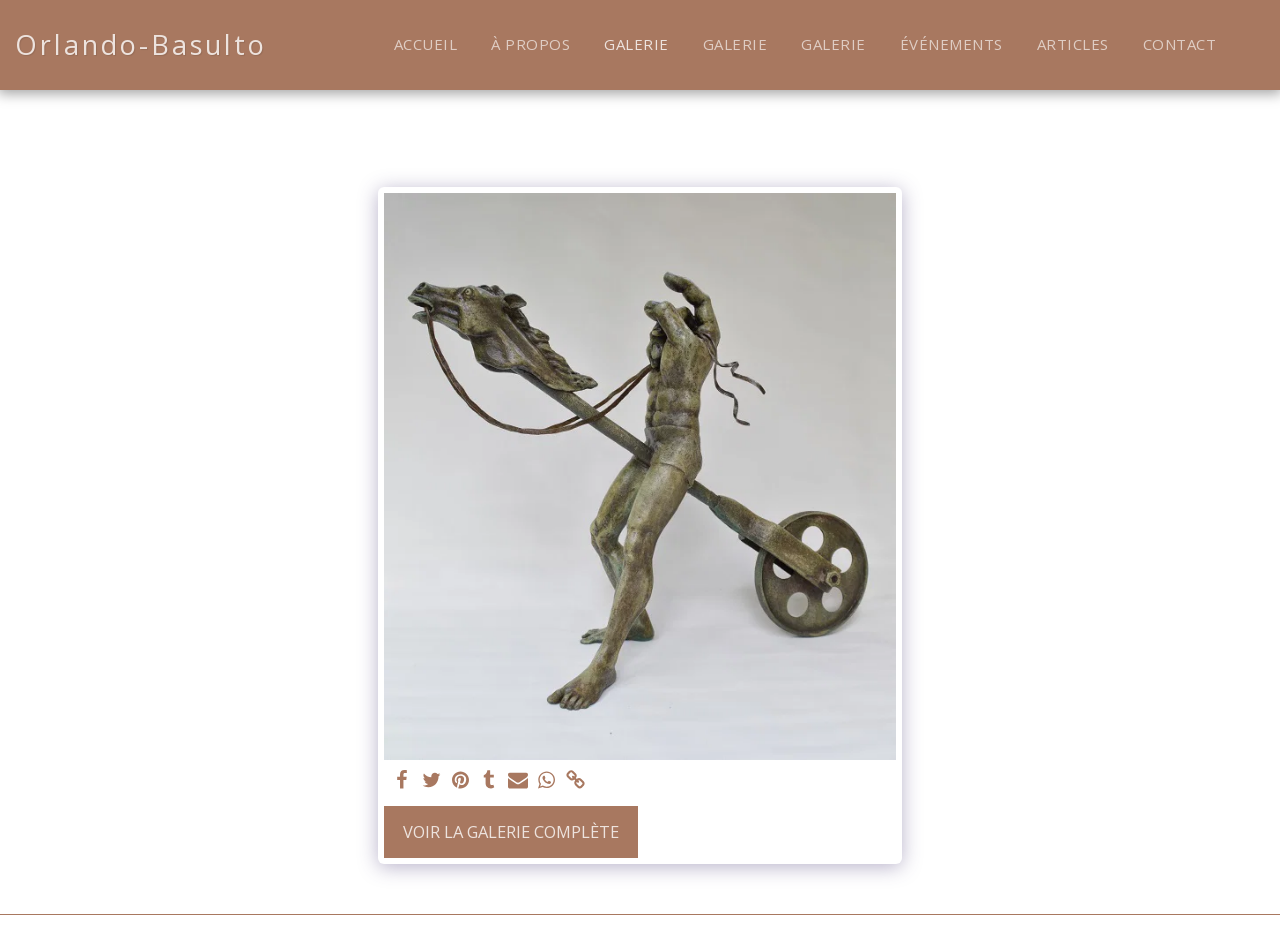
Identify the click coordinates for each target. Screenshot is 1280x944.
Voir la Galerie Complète (511, 831)
